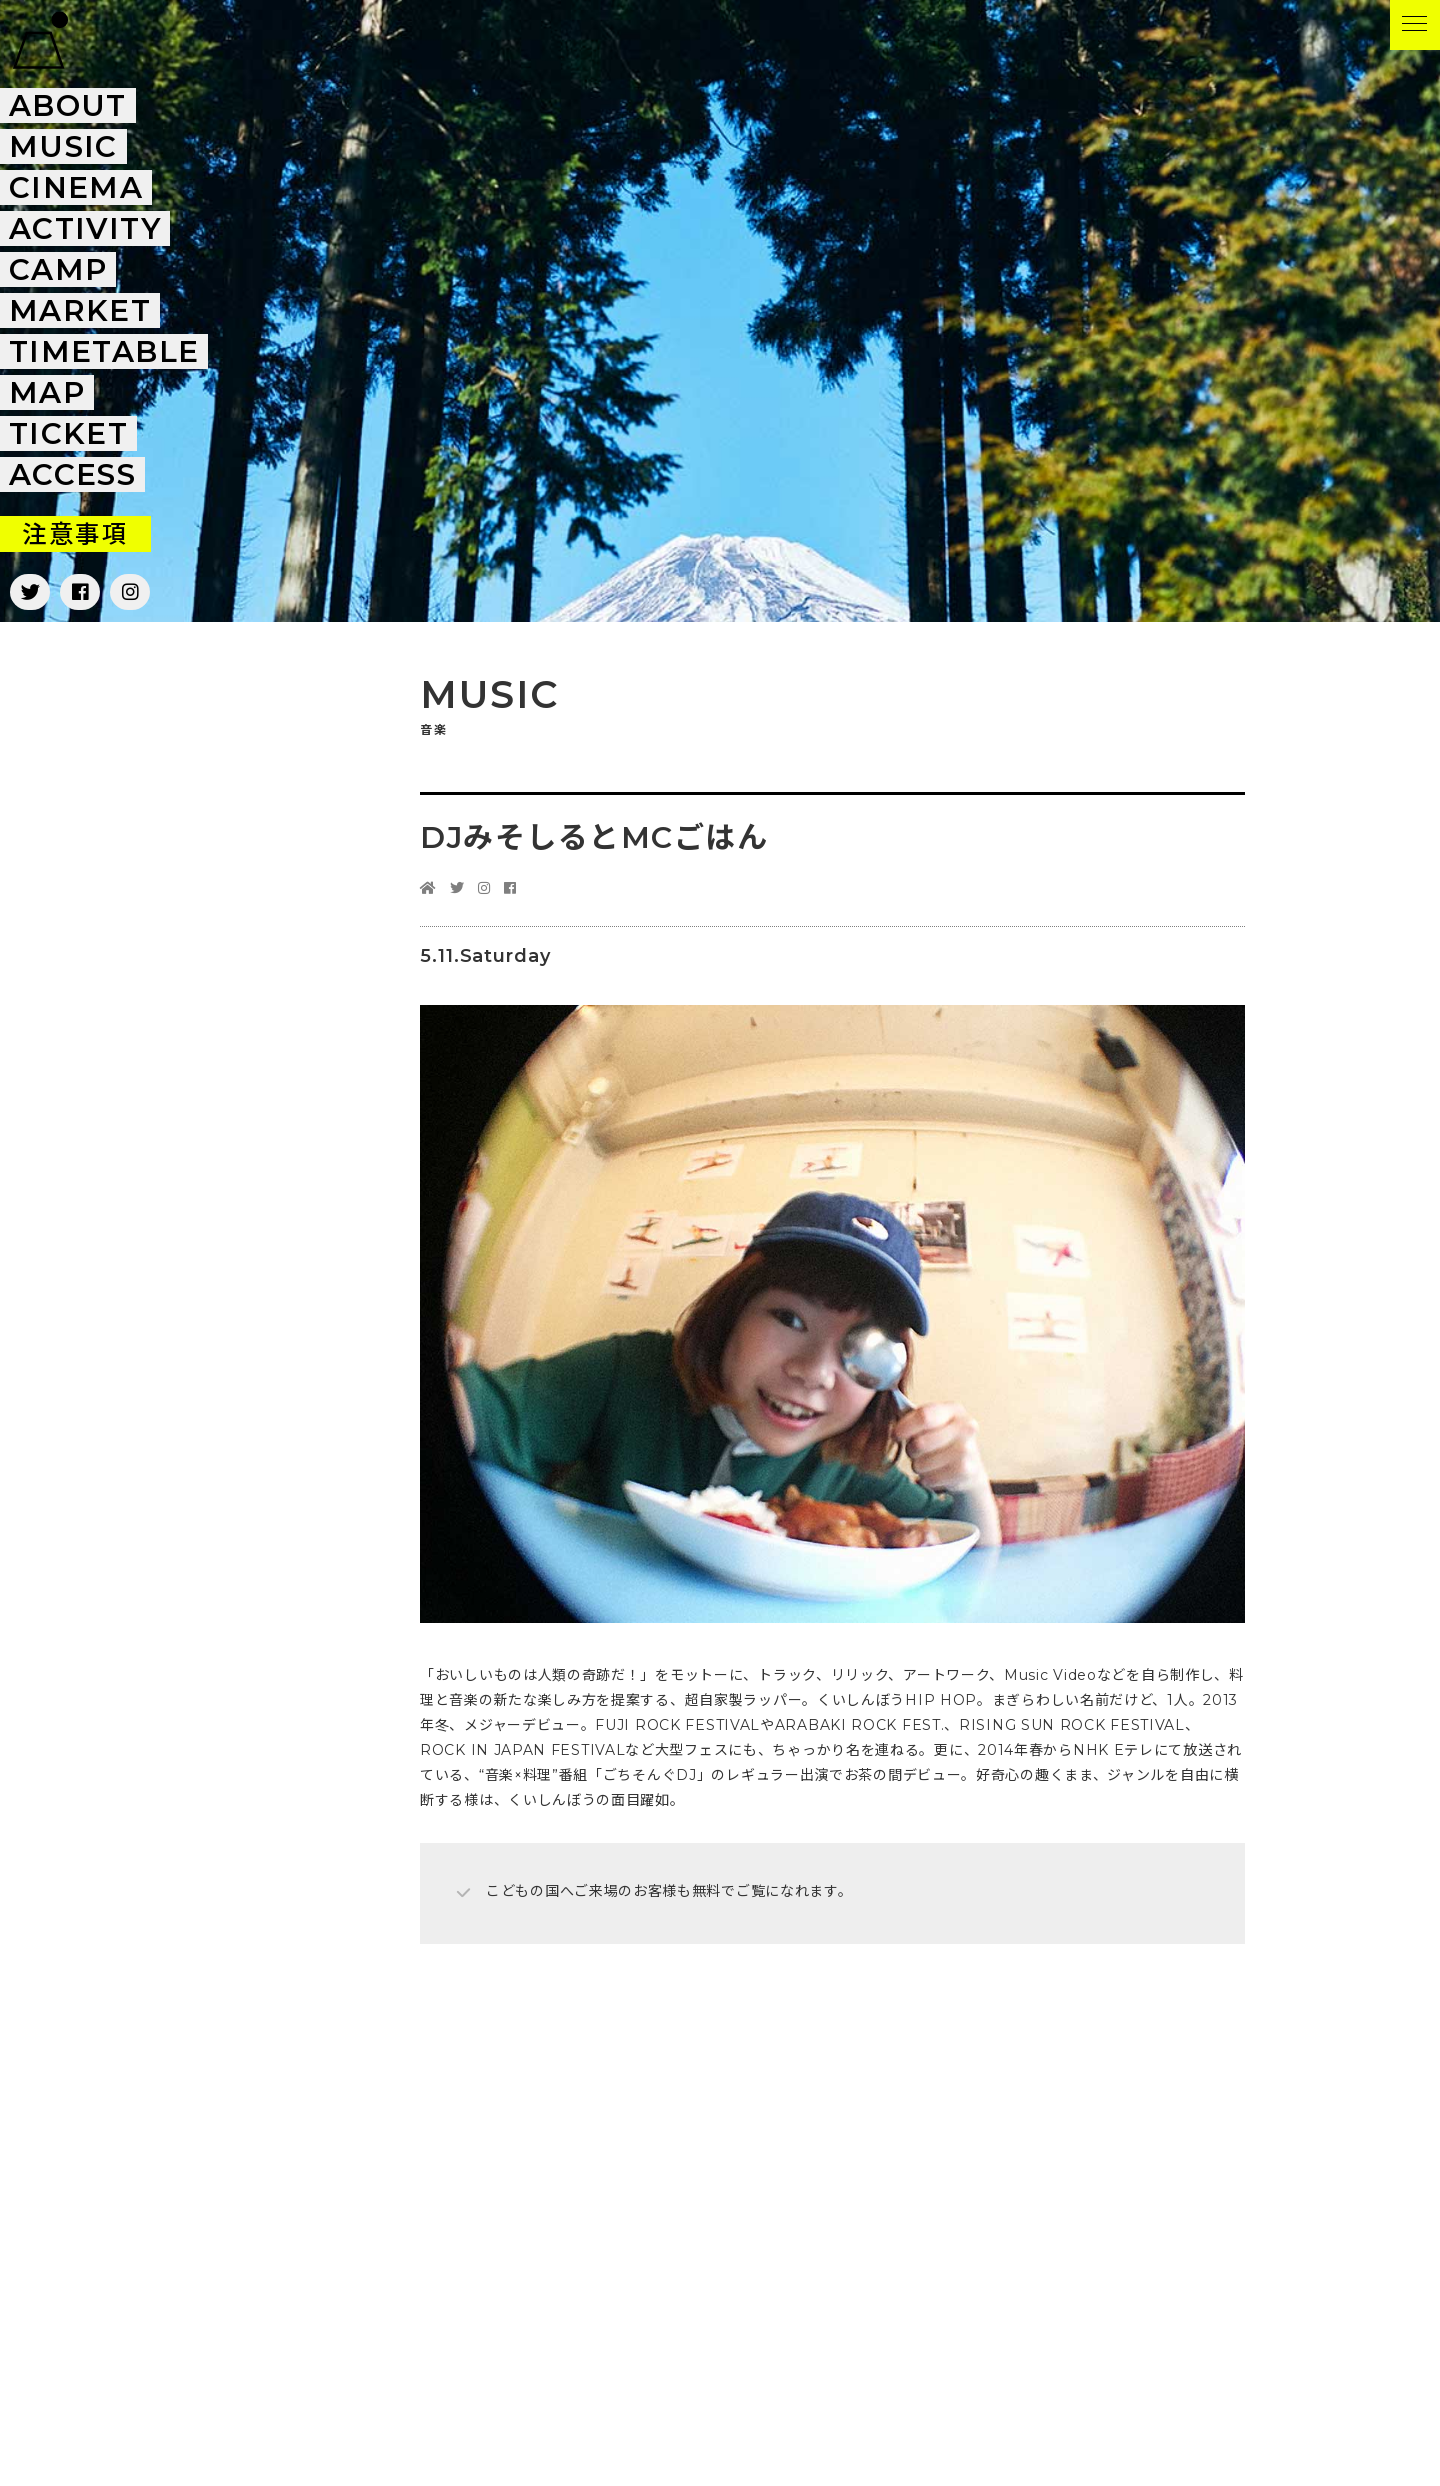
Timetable (104, 351)
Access (73, 474)
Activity (85, 228)
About (68, 105)
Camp (58, 269)
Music (63, 146)
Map (47, 392)
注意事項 (75, 534)
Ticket (69, 433)
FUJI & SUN (40, 40)
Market (80, 310)
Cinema (76, 187)
